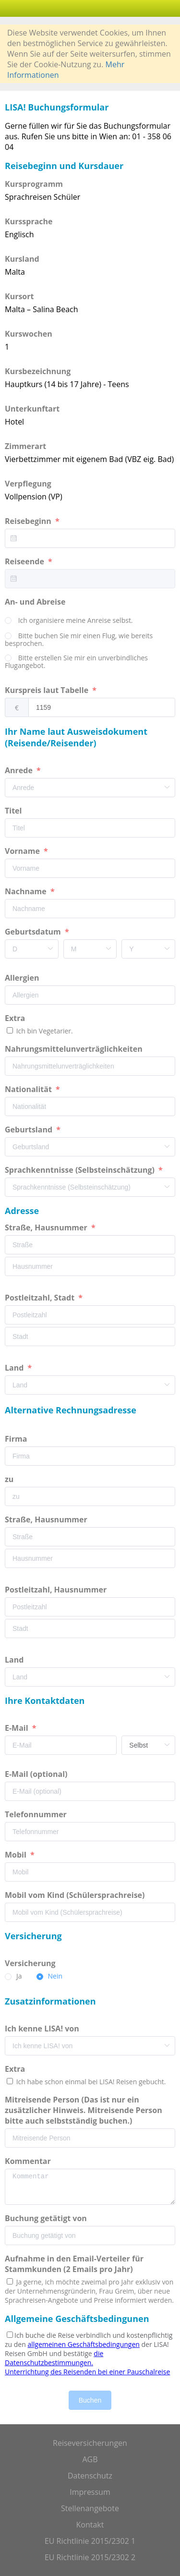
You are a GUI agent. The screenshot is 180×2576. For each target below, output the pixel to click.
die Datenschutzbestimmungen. (54, 2358)
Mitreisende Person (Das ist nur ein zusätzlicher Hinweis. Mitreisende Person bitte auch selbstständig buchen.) (83, 2110)
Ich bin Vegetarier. (43, 1030)
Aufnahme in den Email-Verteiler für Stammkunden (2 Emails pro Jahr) (74, 2263)
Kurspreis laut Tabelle (47, 690)
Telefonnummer (37, 1814)
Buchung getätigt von (47, 2218)
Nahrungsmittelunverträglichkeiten (74, 1049)
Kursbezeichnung (38, 371)
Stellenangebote (90, 2508)
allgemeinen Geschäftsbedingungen (83, 2344)
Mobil (16, 1854)
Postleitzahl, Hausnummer (56, 1589)
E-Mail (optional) (37, 1774)
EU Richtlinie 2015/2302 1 (90, 2541)
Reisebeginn (29, 521)
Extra (17, 1018)
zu (10, 1479)
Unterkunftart (32, 408)
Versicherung (31, 1963)
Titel (14, 810)
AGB (89, 2459)
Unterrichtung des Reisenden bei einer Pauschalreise (87, 2371)
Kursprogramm (34, 184)
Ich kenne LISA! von (43, 2028)
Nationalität (29, 1089)
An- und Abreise (36, 601)
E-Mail (17, 1728)
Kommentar (29, 2161)
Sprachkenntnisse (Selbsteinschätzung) (80, 1170)
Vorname (23, 851)
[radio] (69, 621)
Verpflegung (28, 483)
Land (15, 1367)
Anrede (20, 770)
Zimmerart (25, 446)
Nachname (26, 891)
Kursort (19, 296)
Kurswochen (28, 333)
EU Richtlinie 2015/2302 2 (90, 2557)
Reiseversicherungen (90, 2443)
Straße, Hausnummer (47, 1227)
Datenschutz (90, 2475)
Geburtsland (29, 1129)
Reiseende (25, 561)
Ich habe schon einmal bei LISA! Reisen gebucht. (90, 2081)
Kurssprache (29, 221)
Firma (17, 1439)
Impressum (90, 2492)
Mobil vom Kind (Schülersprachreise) (76, 1895)
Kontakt (90, 2524)
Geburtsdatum (34, 931)
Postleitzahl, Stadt (40, 1297)
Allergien (23, 977)
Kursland (22, 259)
